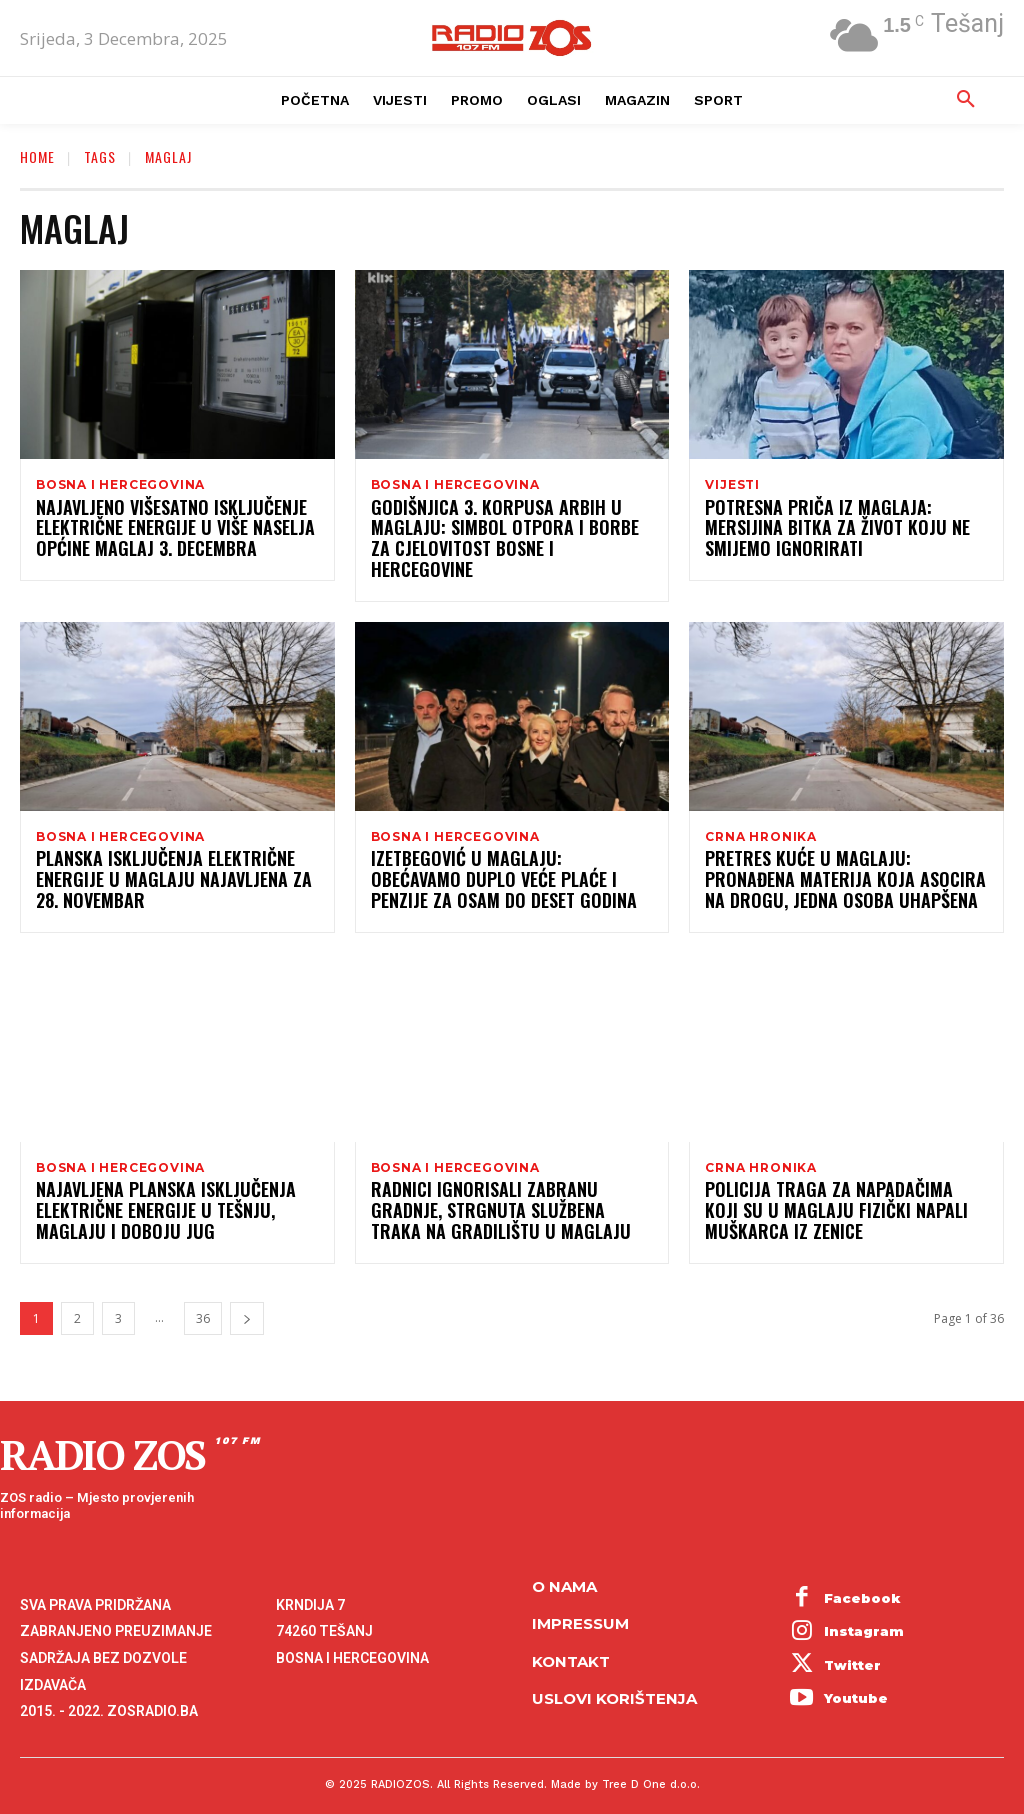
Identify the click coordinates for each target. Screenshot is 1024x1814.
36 (203, 1307)
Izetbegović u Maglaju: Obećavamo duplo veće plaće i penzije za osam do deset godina (505, 866)
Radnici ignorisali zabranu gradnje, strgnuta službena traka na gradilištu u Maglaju (501, 1200)
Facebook (862, 1581)
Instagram (864, 1614)
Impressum (580, 1606)
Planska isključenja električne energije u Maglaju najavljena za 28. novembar (166, 866)
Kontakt (571, 1644)
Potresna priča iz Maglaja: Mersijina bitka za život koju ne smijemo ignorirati (839, 532)
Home (37, 156)
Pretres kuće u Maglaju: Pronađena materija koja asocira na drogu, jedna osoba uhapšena (844, 866)
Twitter (852, 1648)
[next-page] (247, 1307)
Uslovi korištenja (614, 1681)
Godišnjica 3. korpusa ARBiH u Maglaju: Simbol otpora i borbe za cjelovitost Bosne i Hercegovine (496, 532)
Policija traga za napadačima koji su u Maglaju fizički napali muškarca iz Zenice (846, 1200)
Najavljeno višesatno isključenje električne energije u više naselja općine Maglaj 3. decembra (156, 532)
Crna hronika (761, 819)
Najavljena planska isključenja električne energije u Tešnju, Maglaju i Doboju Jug (174, 1200)
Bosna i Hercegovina (120, 485)
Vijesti (732, 485)
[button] (966, 100)
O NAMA (564, 1569)
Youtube (856, 1681)
